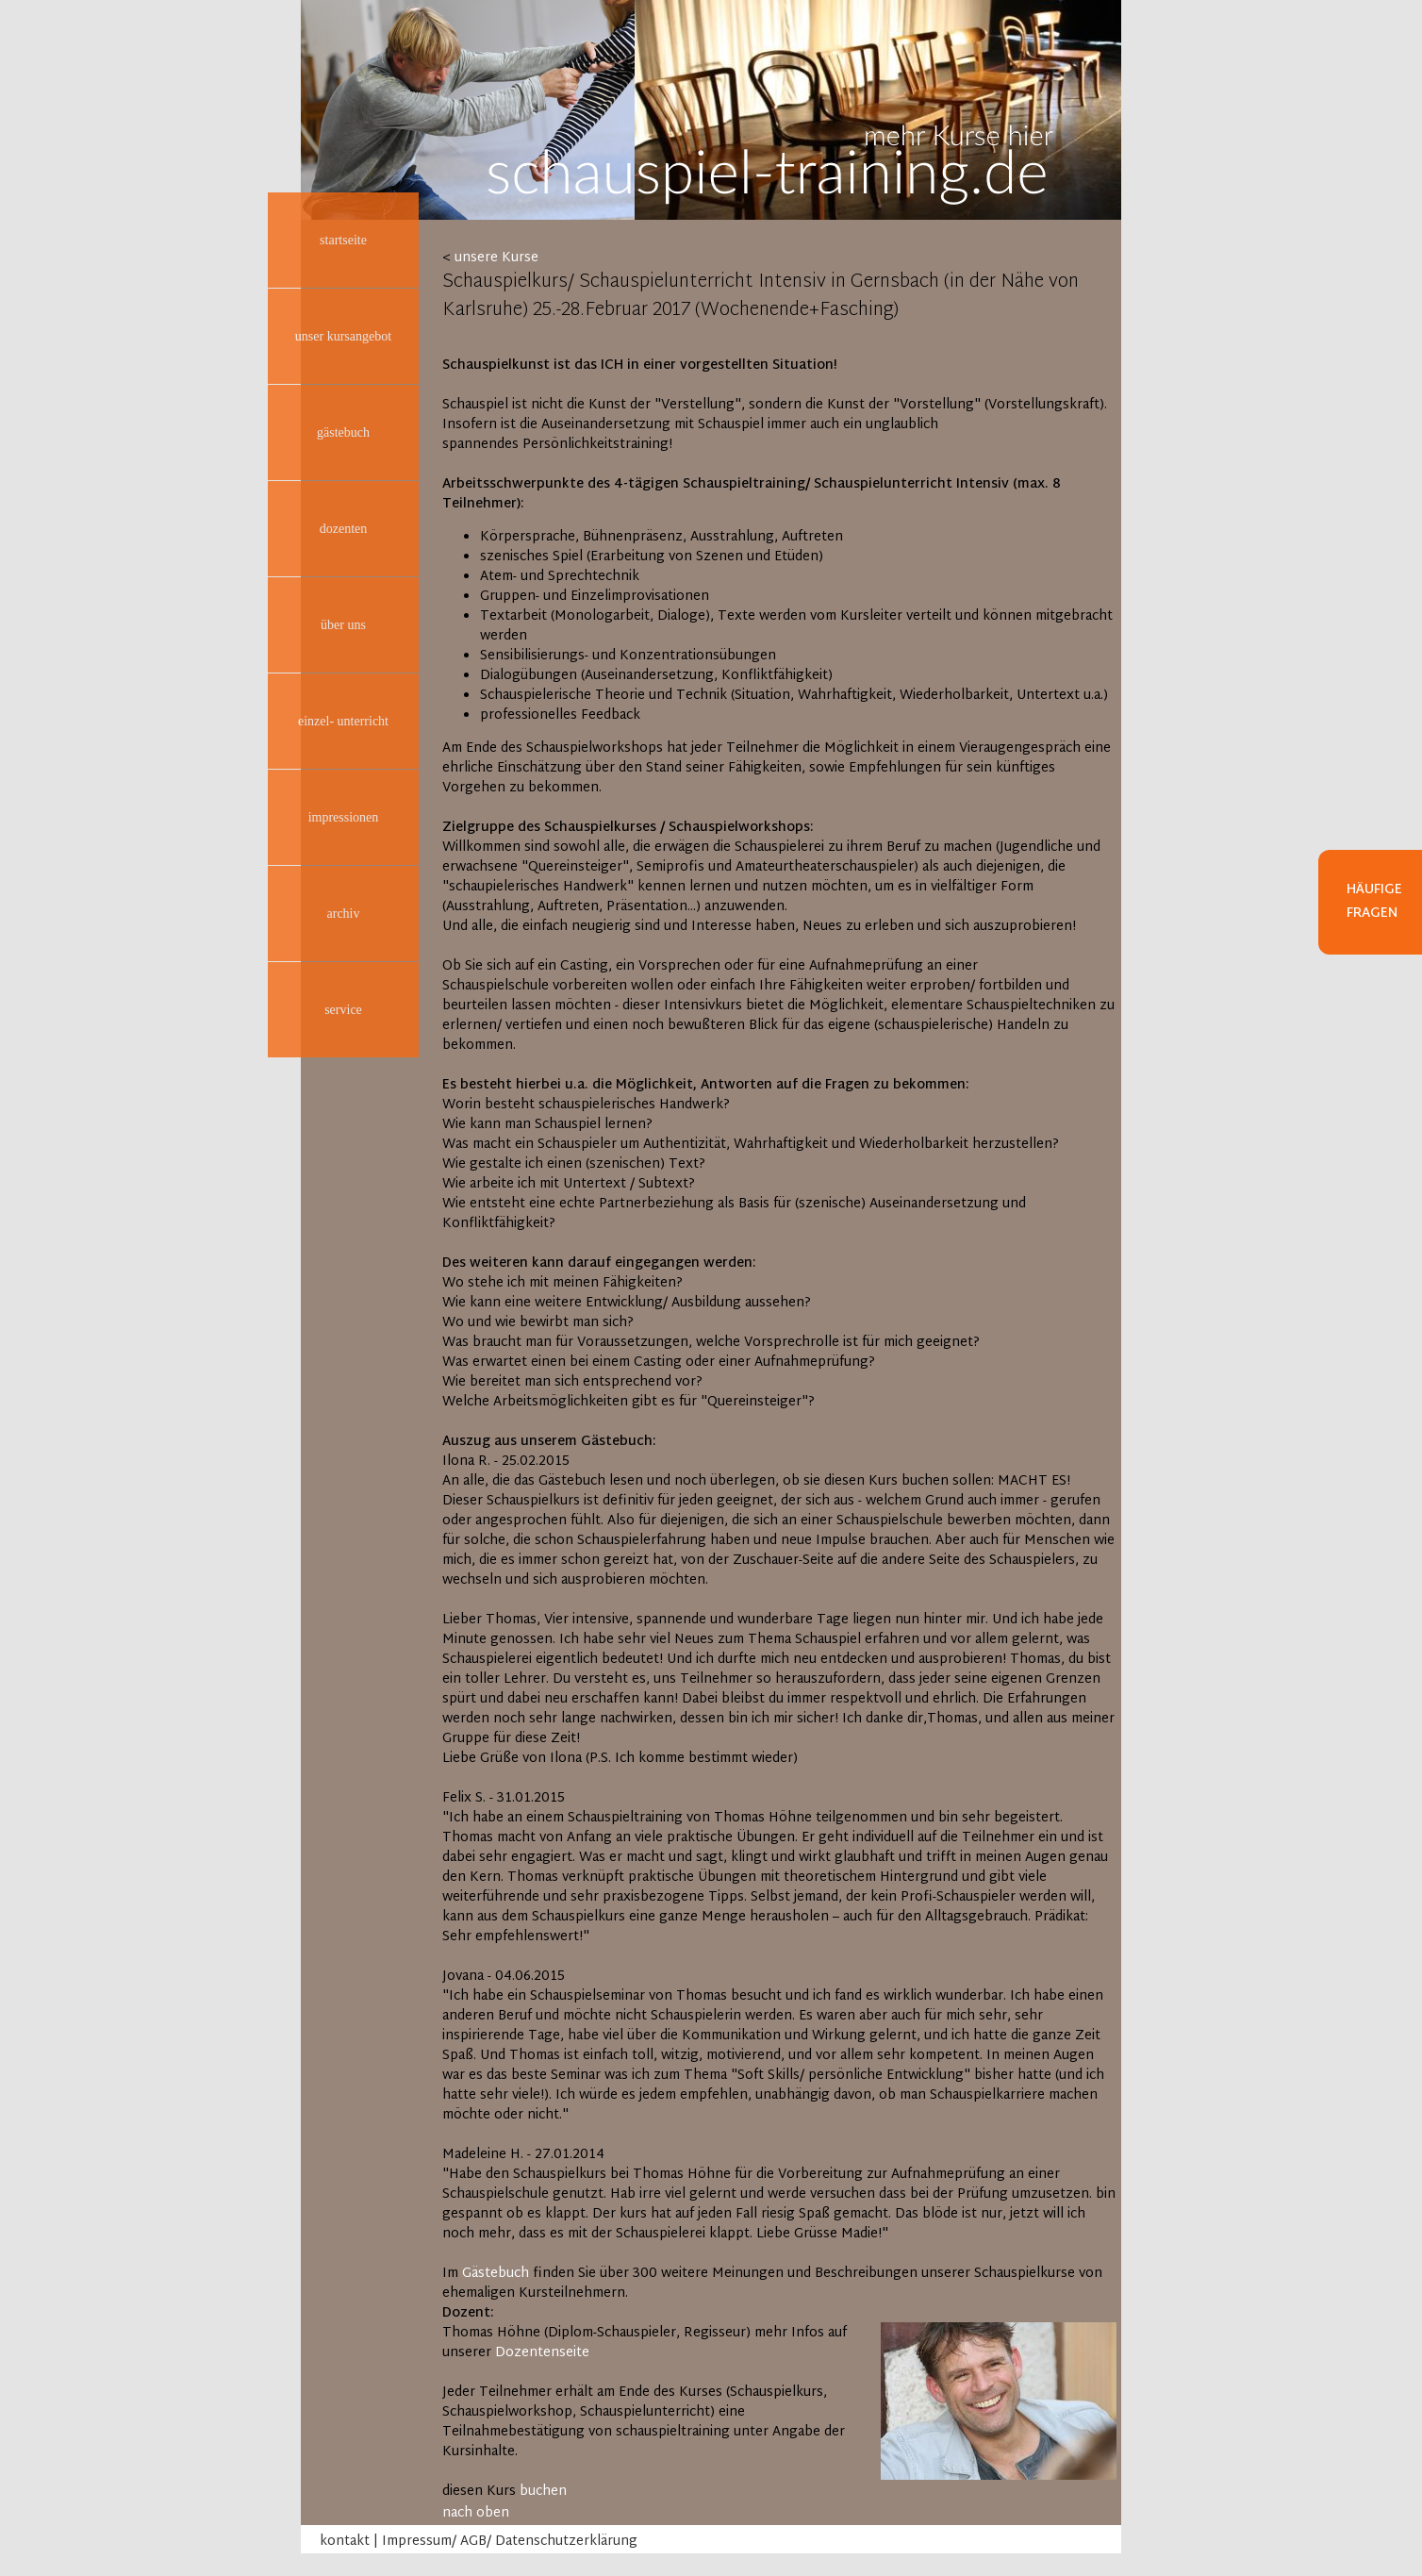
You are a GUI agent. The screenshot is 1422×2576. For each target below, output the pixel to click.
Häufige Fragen (1374, 901)
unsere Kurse (496, 258)
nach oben (475, 2513)
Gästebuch (495, 2273)
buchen (543, 2491)
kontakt (345, 2541)
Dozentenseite (542, 2353)
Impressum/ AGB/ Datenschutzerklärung (509, 2541)
